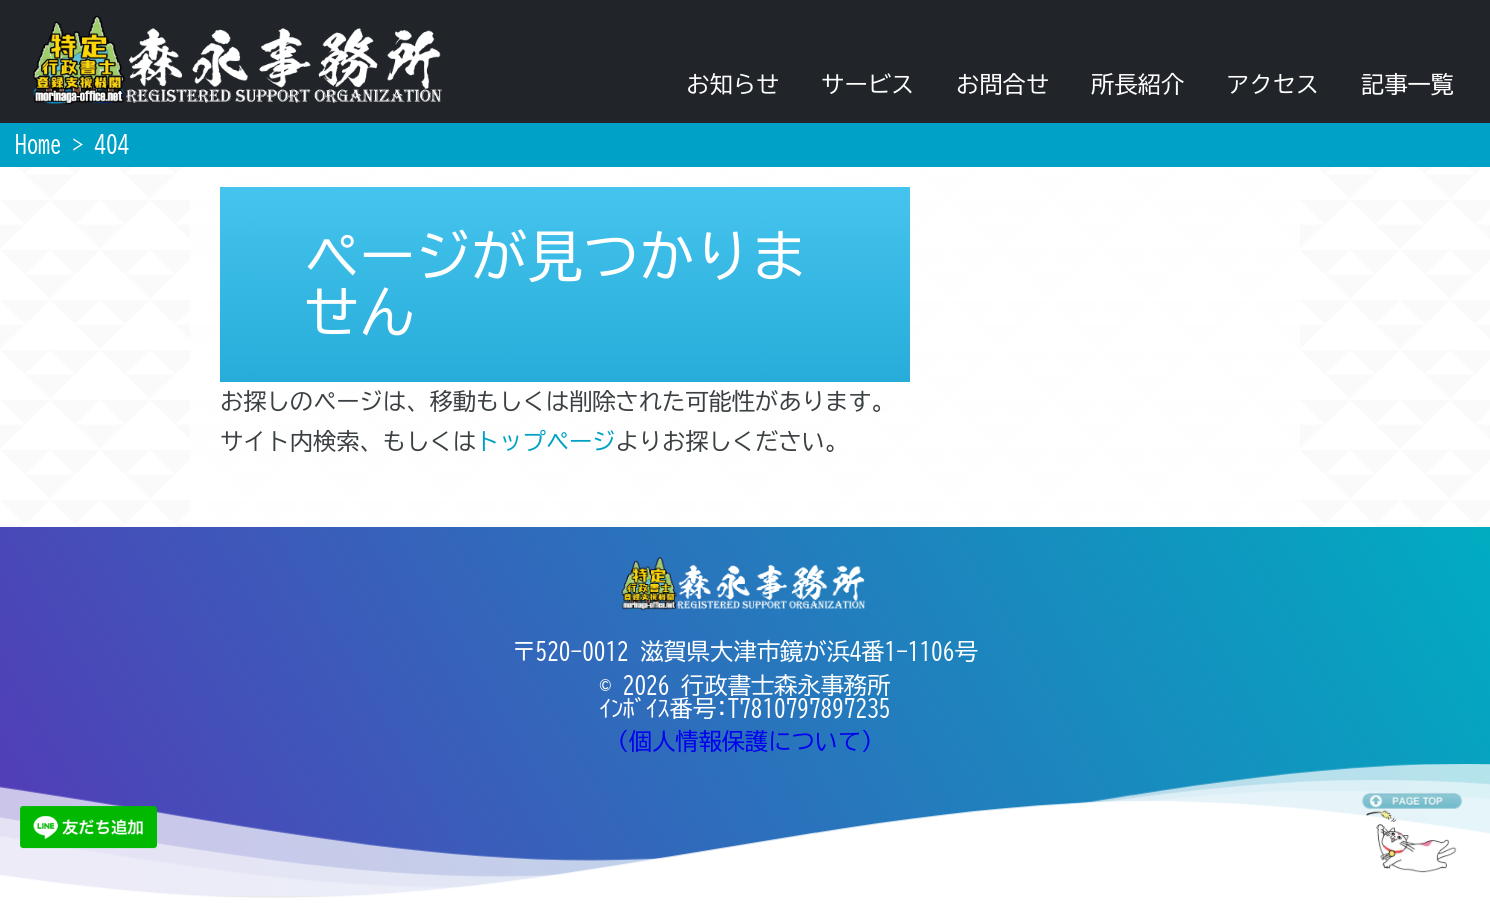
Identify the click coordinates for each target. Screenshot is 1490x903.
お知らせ (732, 84)
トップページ (546, 441)
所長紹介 (1137, 84)
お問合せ (1002, 84)
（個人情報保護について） (744, 741)
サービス (867, 84)
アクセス (1272, 84)
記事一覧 (1407, 84)
